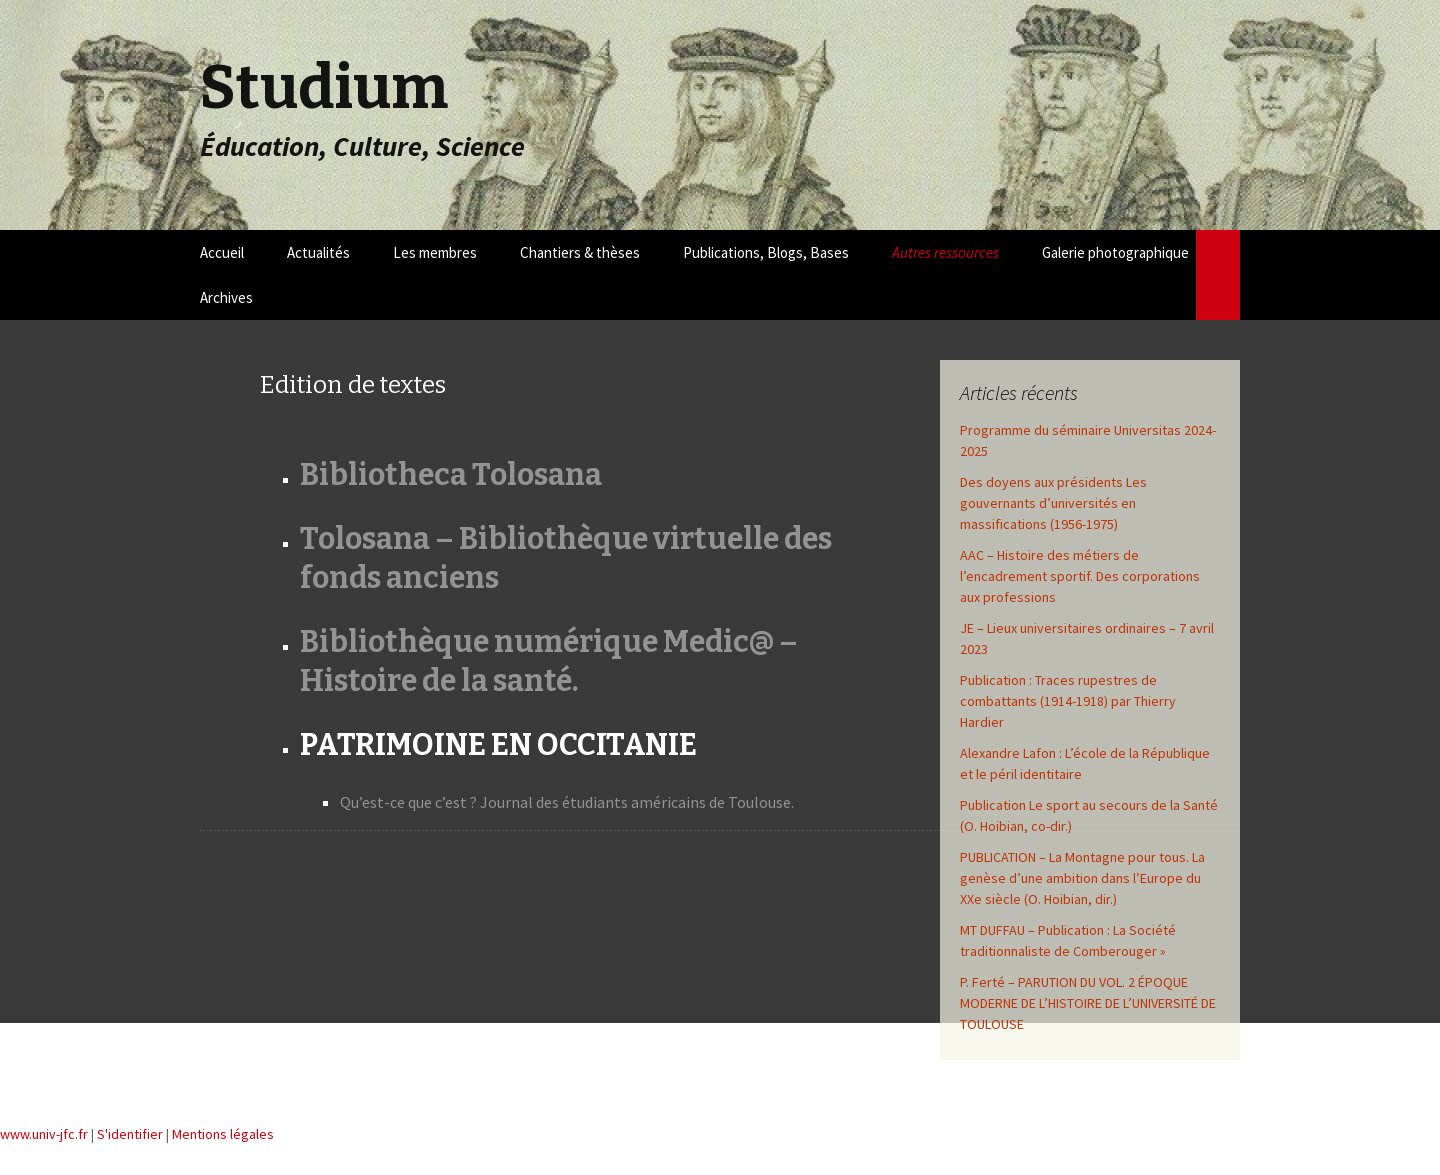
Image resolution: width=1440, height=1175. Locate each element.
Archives (226, 297)
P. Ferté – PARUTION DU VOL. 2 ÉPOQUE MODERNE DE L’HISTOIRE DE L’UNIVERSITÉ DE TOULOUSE (1088, 1003)
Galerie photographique (1115, 252)
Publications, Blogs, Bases (766, 252)
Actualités (318, 252)
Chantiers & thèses (580, 252)
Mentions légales (223, 1134)
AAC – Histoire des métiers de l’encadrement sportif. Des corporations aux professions (1080, 576)
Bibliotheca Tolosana (451, 475)
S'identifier (130, 1134)
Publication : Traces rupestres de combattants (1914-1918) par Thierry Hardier (1068, 701)
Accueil (222, 252)
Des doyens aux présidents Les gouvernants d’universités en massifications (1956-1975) (1053, 503)
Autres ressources (945, 252)
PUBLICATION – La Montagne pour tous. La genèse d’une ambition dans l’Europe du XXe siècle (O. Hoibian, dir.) (1082, 878)
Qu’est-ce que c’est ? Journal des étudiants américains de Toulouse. (567, 802)
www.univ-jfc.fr (44, 1134)
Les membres (435, 252)
